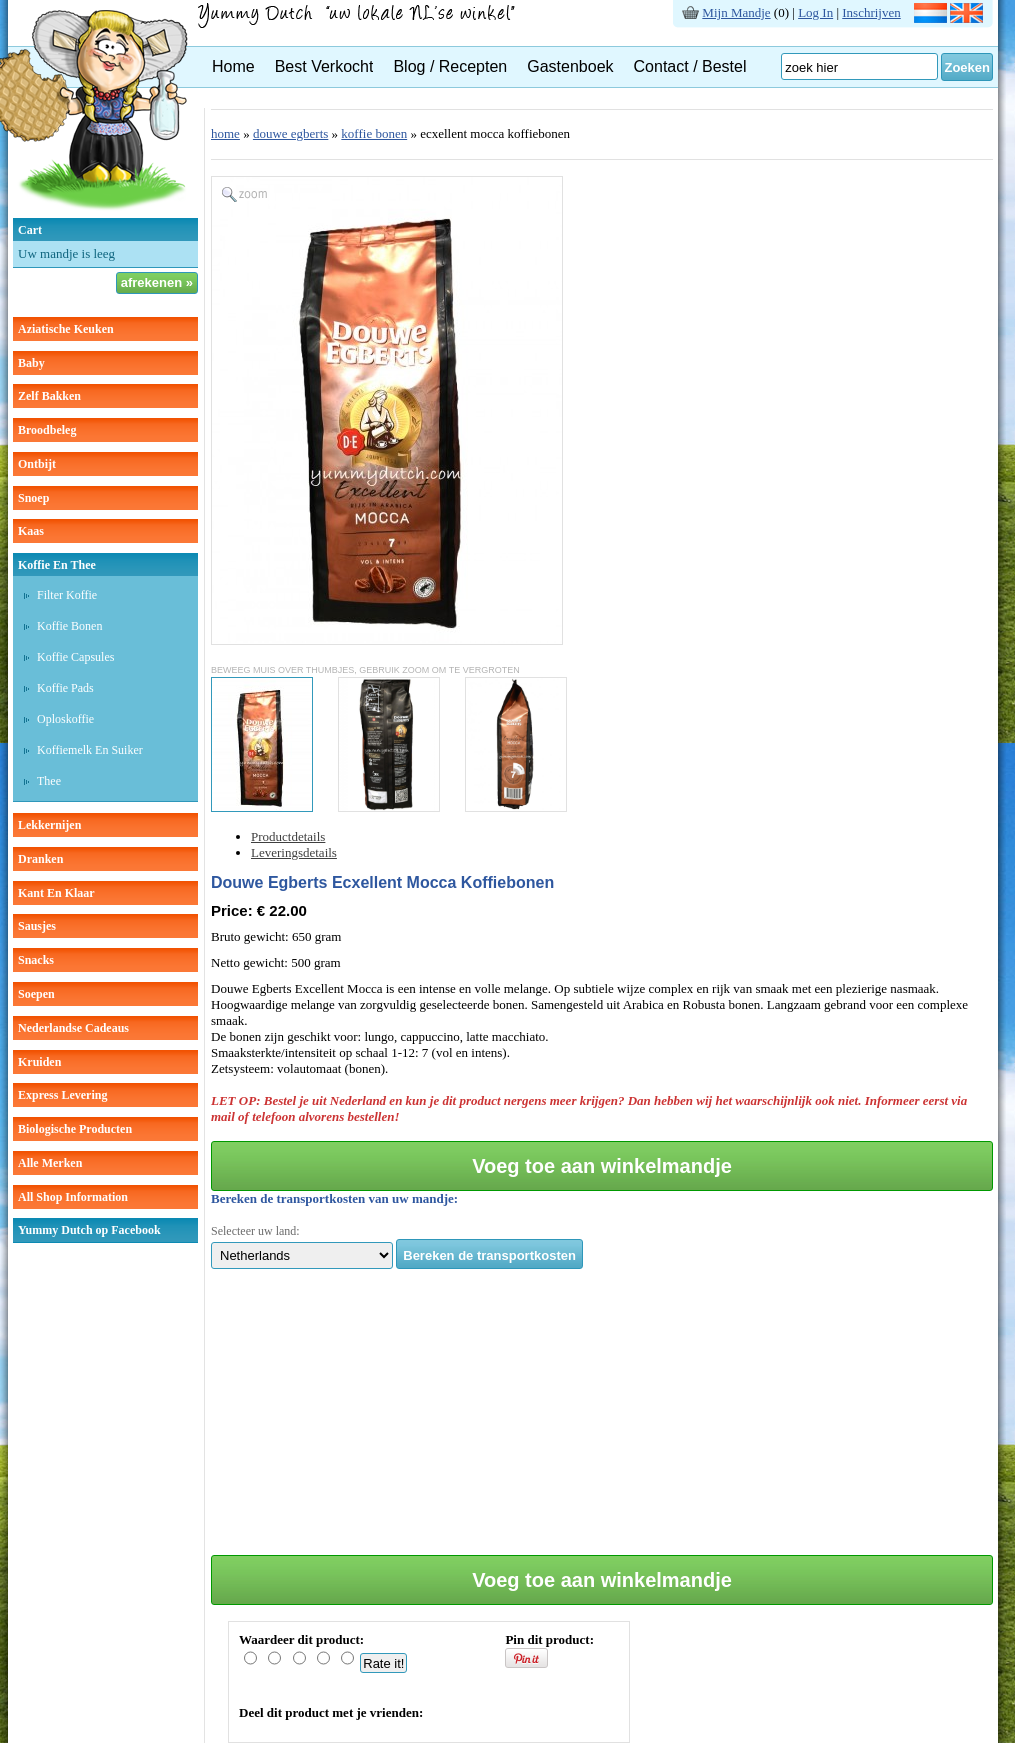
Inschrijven (871, 12)
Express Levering (62, 1095)
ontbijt (37, 464)
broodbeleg (47, 430)
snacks (36, 960)
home (225, 133)
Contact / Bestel (690, 66)
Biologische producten (75, 1129)
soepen (36, 994)
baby (31, 363)
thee (49, 781)
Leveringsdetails (294, 852)
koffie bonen (374, 133)
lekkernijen (49, 825)
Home (233, 66)
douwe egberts (290, 133)
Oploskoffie (65, 719)
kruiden (39, 1062)
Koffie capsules (75, 657)
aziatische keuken (66, 329)
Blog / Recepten (450, 66)
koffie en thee (57, 565)
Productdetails (288, 836)
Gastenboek (570, 66)
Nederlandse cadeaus (73, 1028)
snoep (33, 498)
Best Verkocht (324, 66)
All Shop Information (73, 1197)
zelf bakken (49, 396)
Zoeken (967, 67)
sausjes (37, 926)
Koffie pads (65, 688)
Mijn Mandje (736, 12)
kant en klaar (56, 893)
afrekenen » (157, 282)
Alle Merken (50, 1163)
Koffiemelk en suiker (90, 750)
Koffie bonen (69, 626)
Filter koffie (67, 595)
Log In (815, 12)
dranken (40, 859)
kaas (31, 531)
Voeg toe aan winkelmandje (602, 1166)
